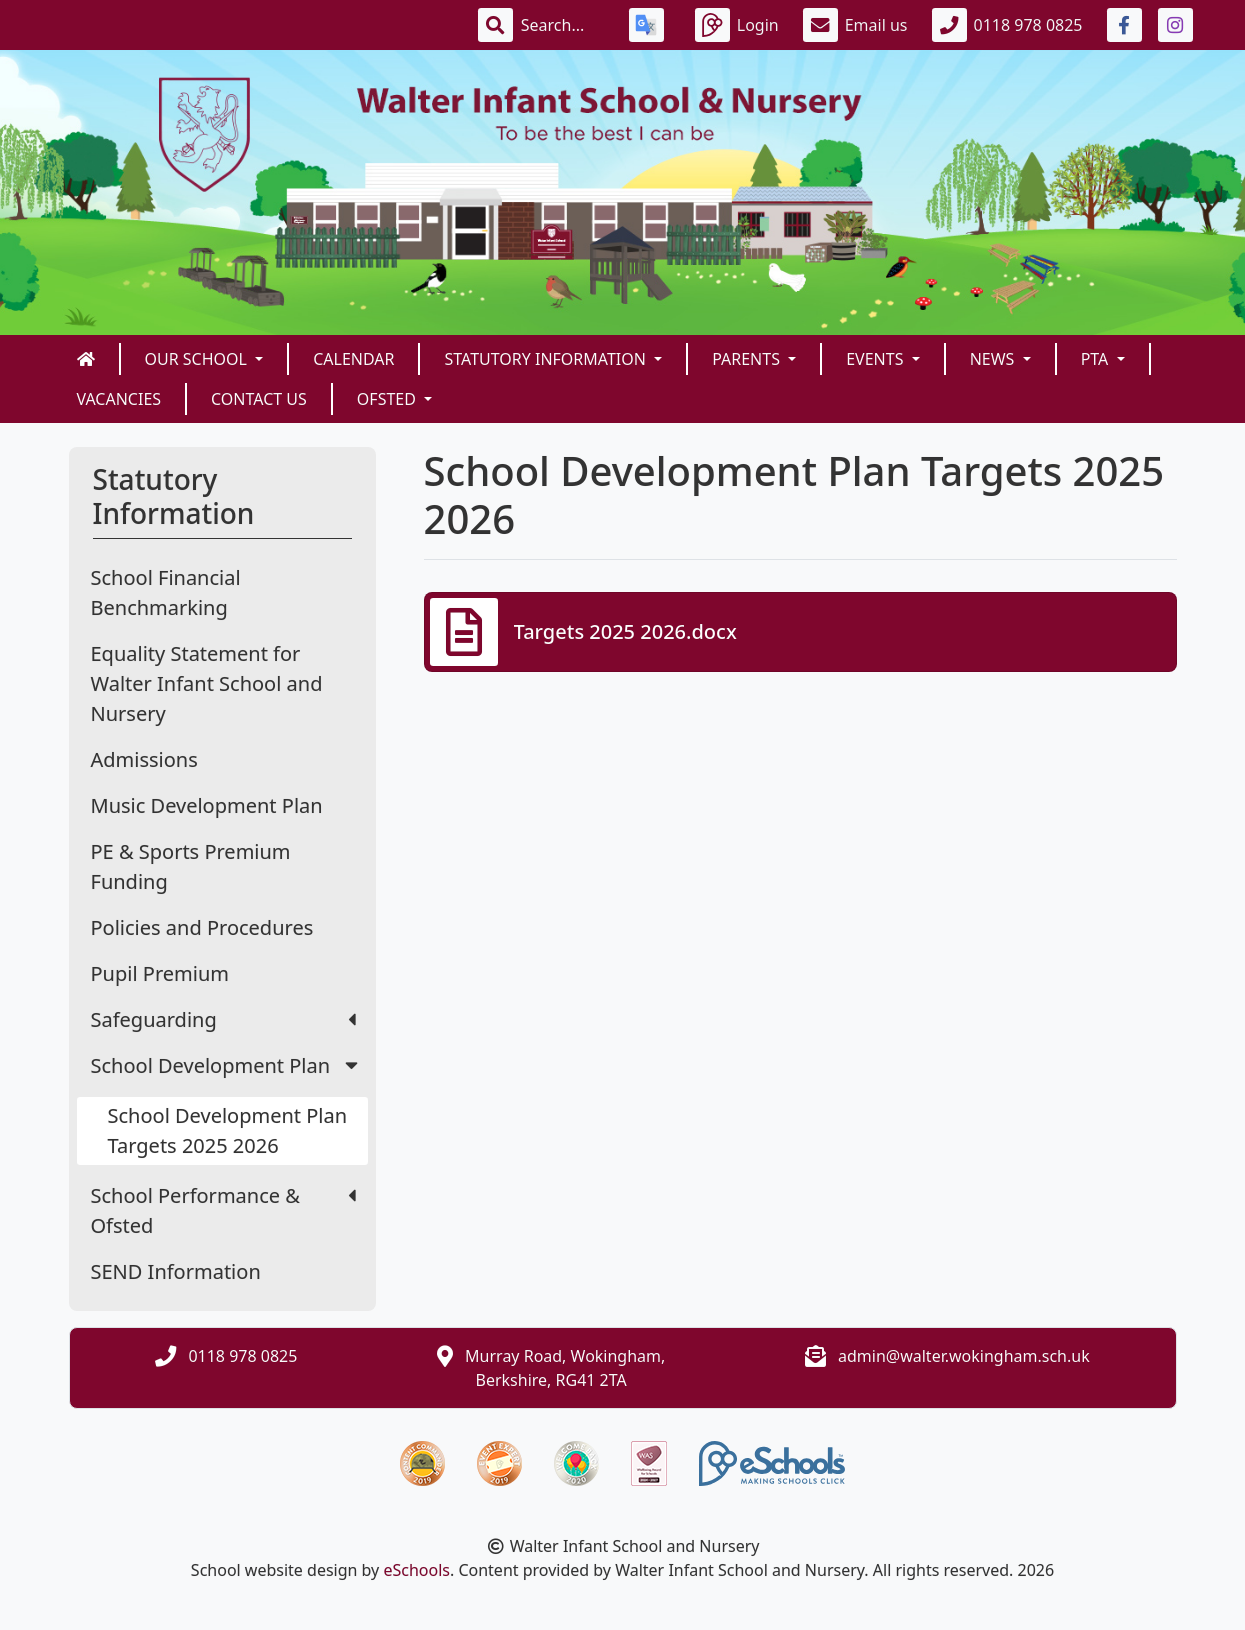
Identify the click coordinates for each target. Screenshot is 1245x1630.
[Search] (563, 25)
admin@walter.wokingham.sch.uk (964, 1356)
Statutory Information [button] (547, 359)
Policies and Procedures (202, 927)
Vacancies (119, 399)
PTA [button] (1097, 359)
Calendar (353, 359)
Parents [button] (748, 359)
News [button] (994, 359)
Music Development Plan (207, 805)
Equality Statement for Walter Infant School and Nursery (207, 683)
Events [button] (876, 359)
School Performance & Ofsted (223, 1210)
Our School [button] (198, 359)
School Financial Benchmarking (166, 592)
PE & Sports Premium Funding (191, 866)
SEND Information (176, 1271)
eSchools (416, 1570)
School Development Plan (226, 1065)
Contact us (259, 399)
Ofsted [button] (388, 399)
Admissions (144, 759)
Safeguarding (223, 1019)
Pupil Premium (160, 973)
